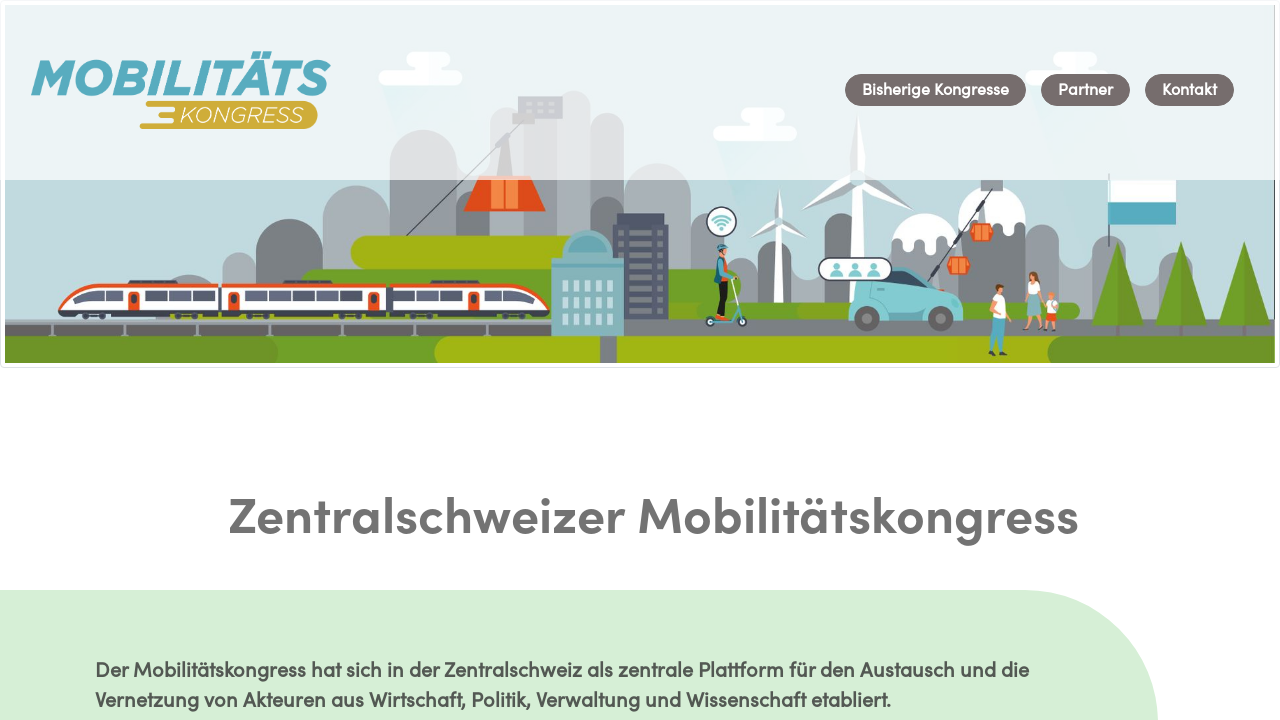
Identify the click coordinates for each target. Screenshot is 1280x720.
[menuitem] (935, 90)
